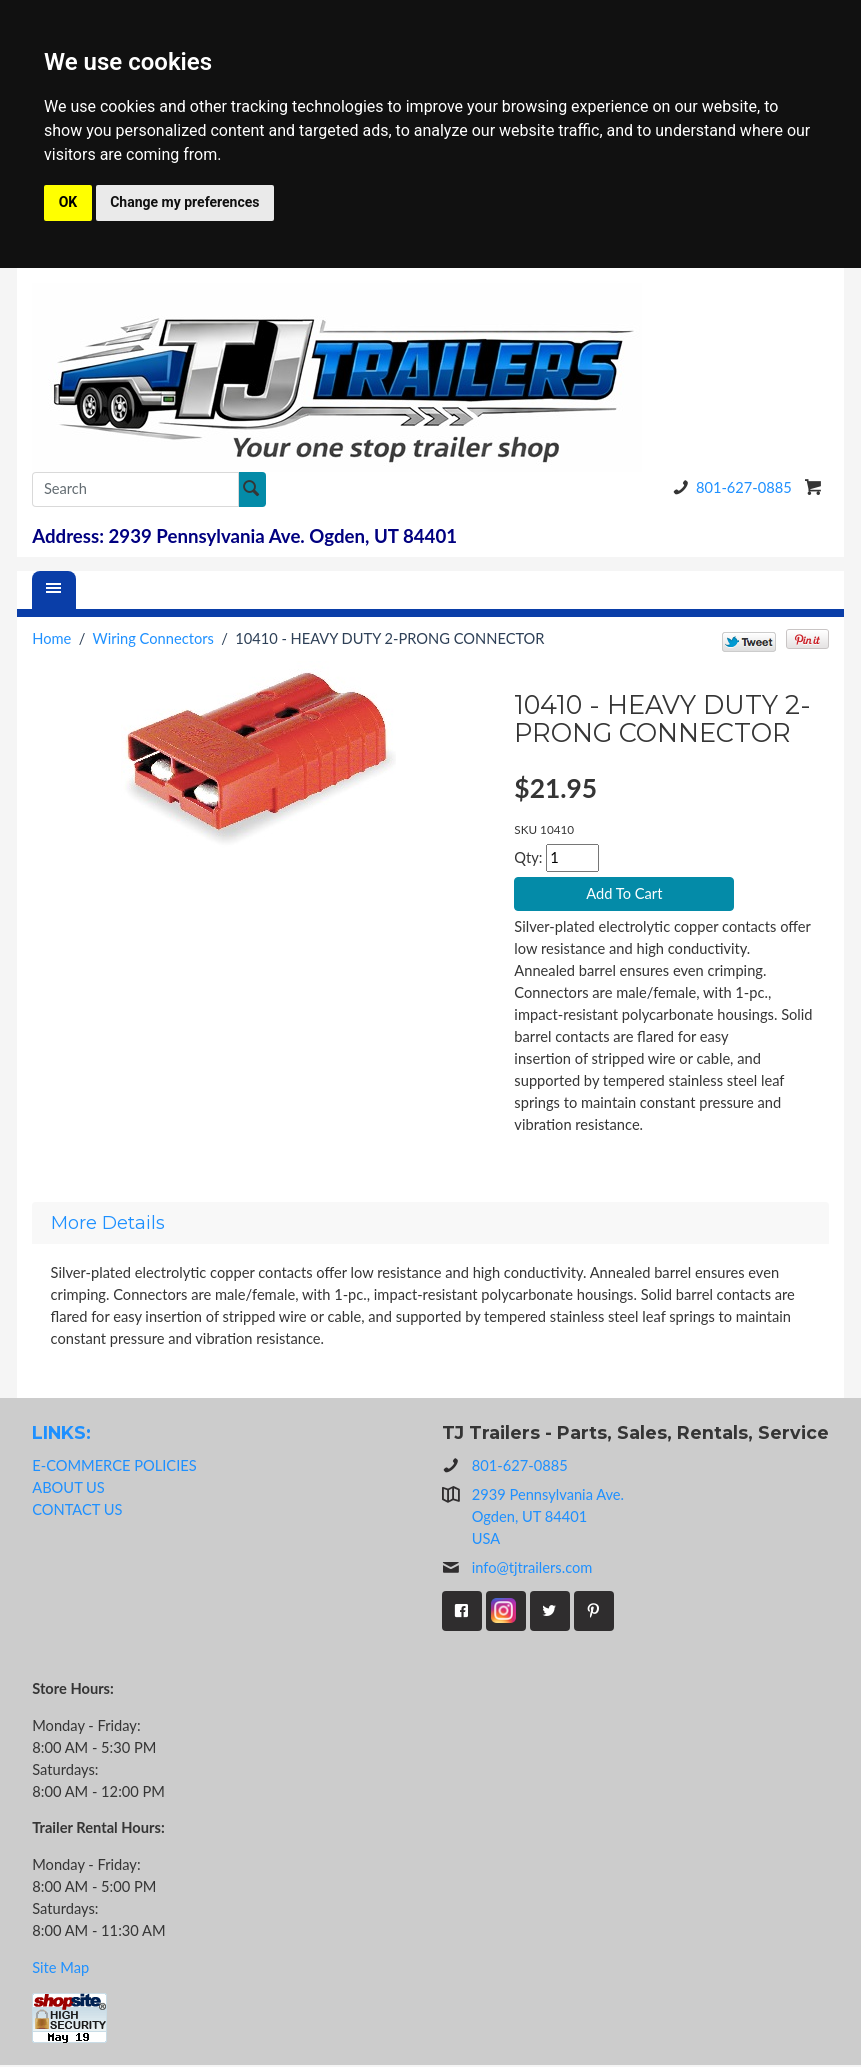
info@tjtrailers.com (517, 1570)
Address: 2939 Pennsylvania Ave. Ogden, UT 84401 (244, 536)
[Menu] (54, 590)
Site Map (60, 1968)
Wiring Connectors (153, 638)
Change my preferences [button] (184, 202)
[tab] (430, 1224)
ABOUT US (68, 1488)
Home (51, 638)
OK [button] (68, 202)
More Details (108, 1224)
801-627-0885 (729, 487)
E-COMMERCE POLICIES (114, 1466)
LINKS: (61, 1433)
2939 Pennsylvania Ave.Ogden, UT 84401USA (548, 1518)
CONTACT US (77, 1510)
